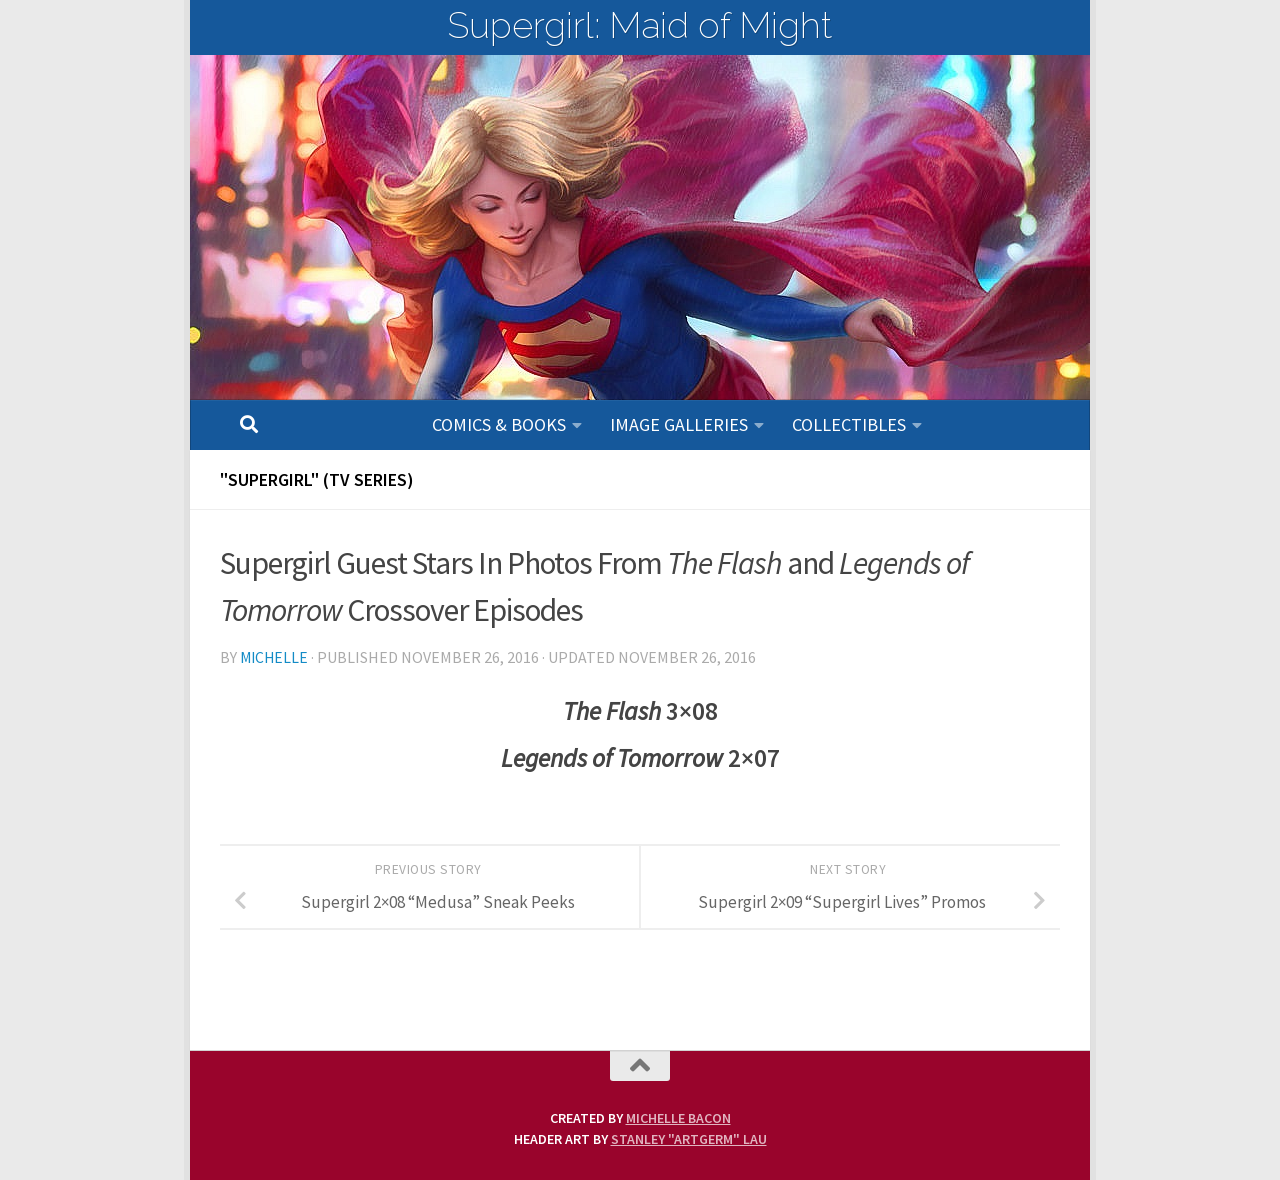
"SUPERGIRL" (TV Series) (317, 479)
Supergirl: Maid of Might (640, 25)
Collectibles (849, 424)
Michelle (275, 657)
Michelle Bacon (678, 1118)
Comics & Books (499, 424)
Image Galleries (679, 424)
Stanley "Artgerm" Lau (689, 1139)
